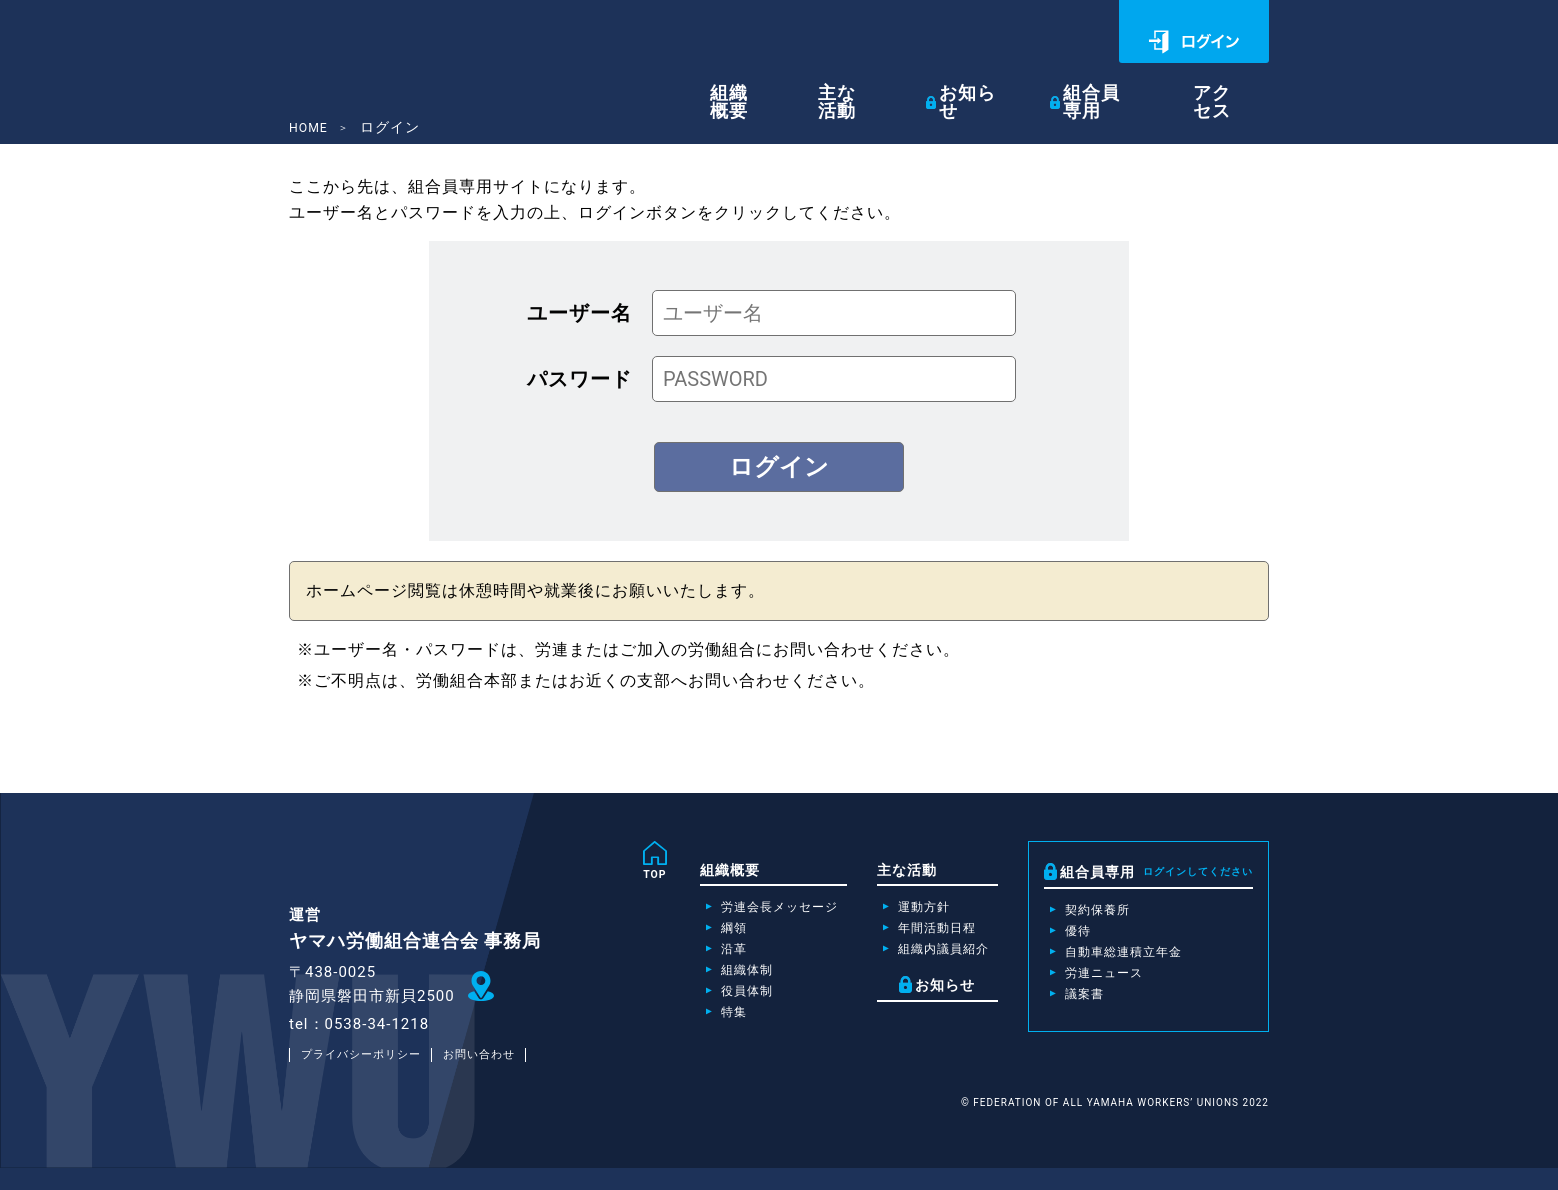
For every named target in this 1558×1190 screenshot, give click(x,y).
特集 (691, 1032)
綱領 (691, 936)
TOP (609, 876)
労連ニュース (1101, 985)
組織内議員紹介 (925, 960)
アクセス (1235, 82)
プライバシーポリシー (367, 1076)
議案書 (1078, 1009)
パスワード (579, 379)
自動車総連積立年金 (1123, 961)
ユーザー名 (579, 313)
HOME (311, 127)
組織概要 (786, 82)
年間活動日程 (918, 936)
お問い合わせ (496, 1076)
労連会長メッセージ (743, 912)
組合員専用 (1126, 81)
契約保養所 (1093, 913)
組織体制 (706, 984)
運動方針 (903, 912)
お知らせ (1002, 81)
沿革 (691, 960)
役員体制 (706, 1008)
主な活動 (886, 82)
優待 (1071, 937)
